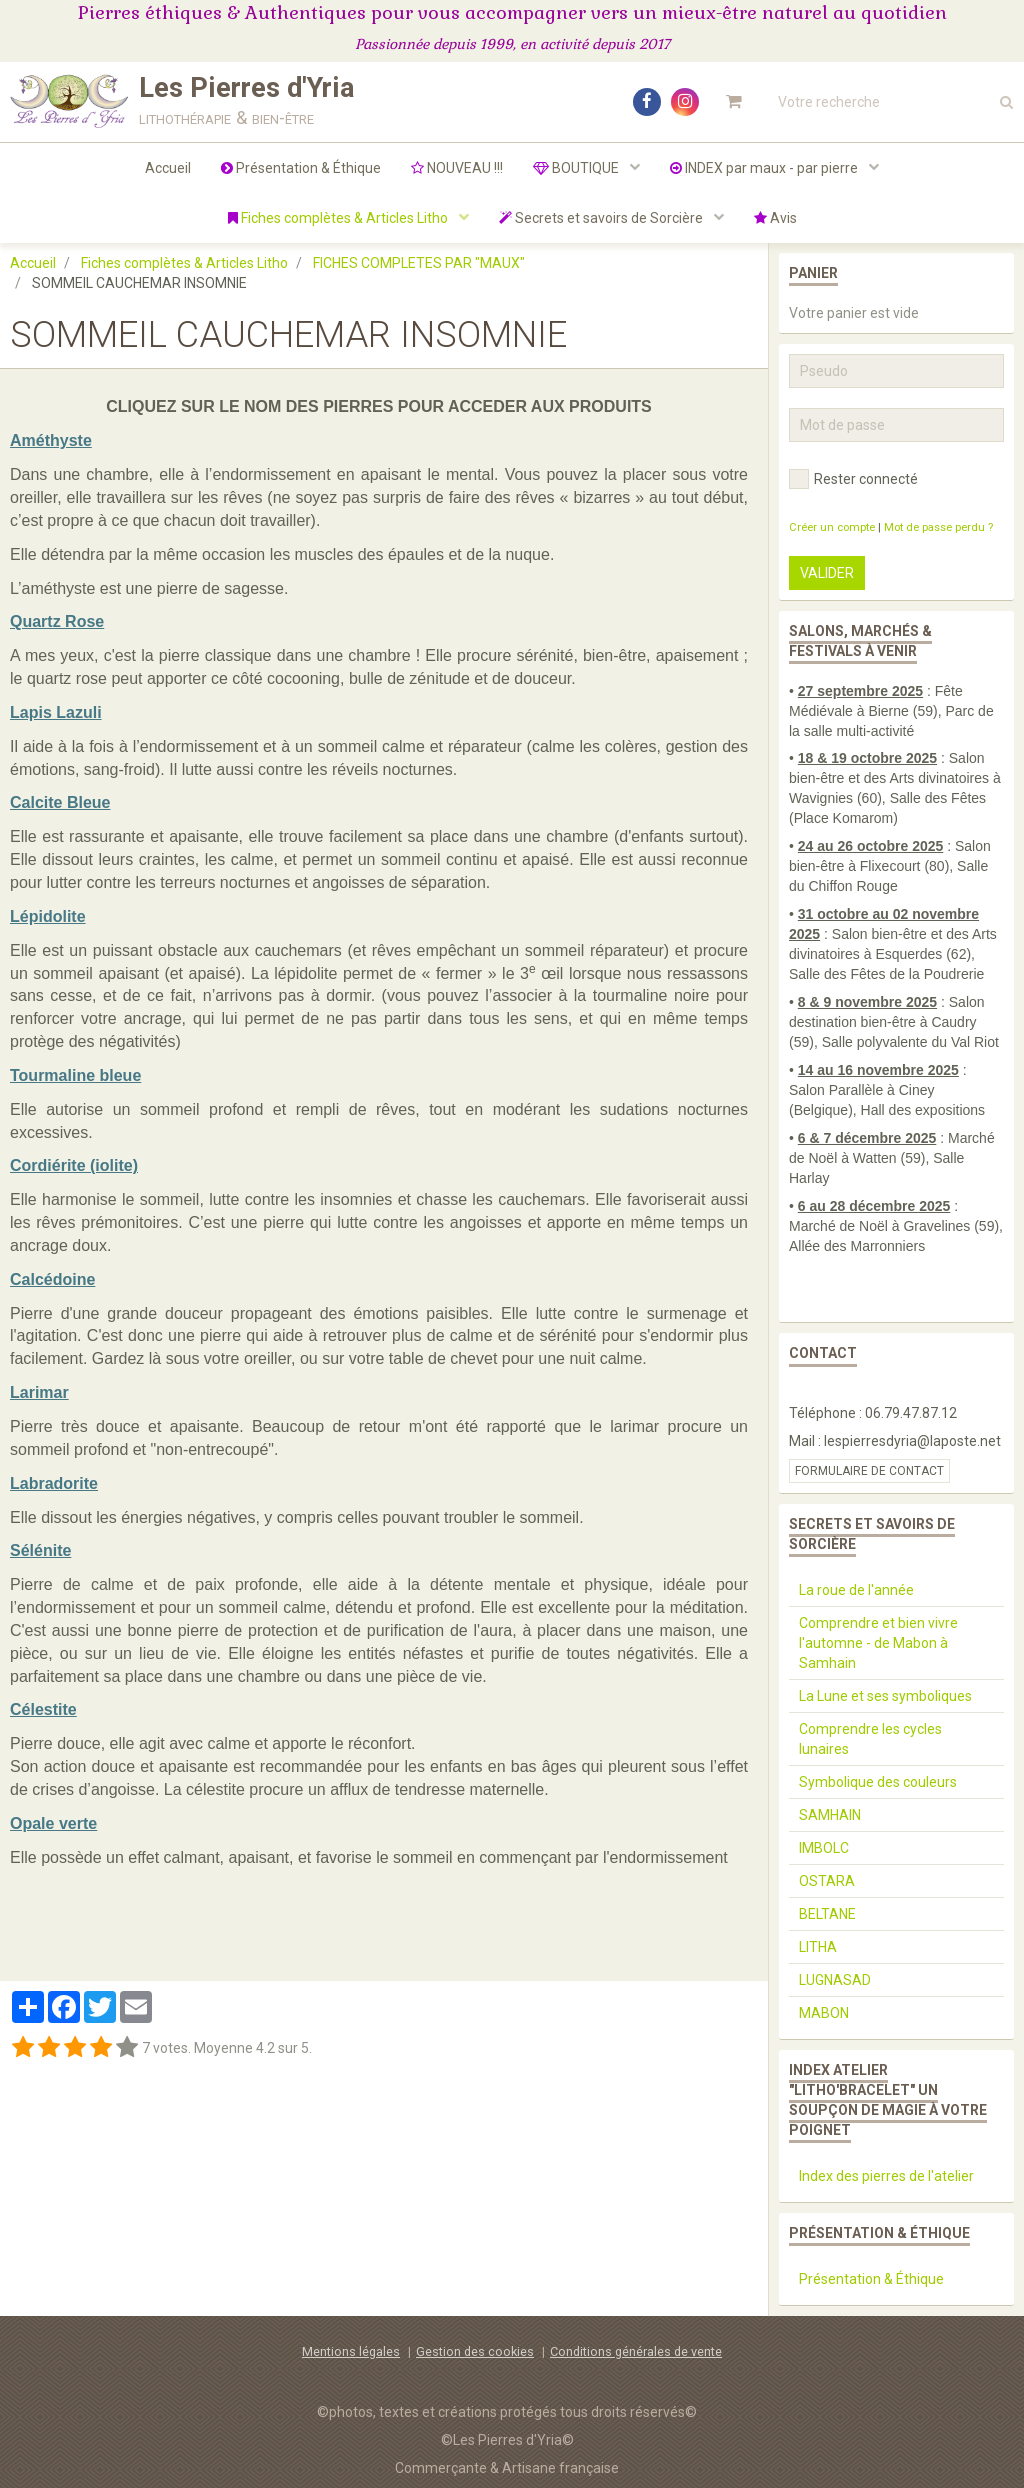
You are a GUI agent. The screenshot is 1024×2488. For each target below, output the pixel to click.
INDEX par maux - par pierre (765, 168)
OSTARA (827, 1881)
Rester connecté (853, 479)
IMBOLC (824, 1848)
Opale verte (53, 1823)
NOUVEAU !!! (457, 168)
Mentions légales (351, 2351)
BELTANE (827, 1914)
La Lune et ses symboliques (885, 1696)
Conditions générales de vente (636, 2351)
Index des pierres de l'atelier (886, 2176)
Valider (827, 573)
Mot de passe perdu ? (938, 527)
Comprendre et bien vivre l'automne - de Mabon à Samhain (878, 1643)
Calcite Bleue (60, 802)
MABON (824, 2013)
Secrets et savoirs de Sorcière (602, 218)
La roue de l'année (856, 1590)
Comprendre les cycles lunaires (870, 1739)
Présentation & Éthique (301, 168)
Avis (775, 218)
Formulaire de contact (869, 1471)
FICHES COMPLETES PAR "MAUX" (419, 263)
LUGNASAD (835, 1980)
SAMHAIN (830, 1815)
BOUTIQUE (577, 168)
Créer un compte (832, 527)
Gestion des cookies (475, 2351)
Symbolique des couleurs (878, 1782)
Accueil (168, 168)
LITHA (818, 1947)
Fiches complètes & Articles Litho (339, 218)
